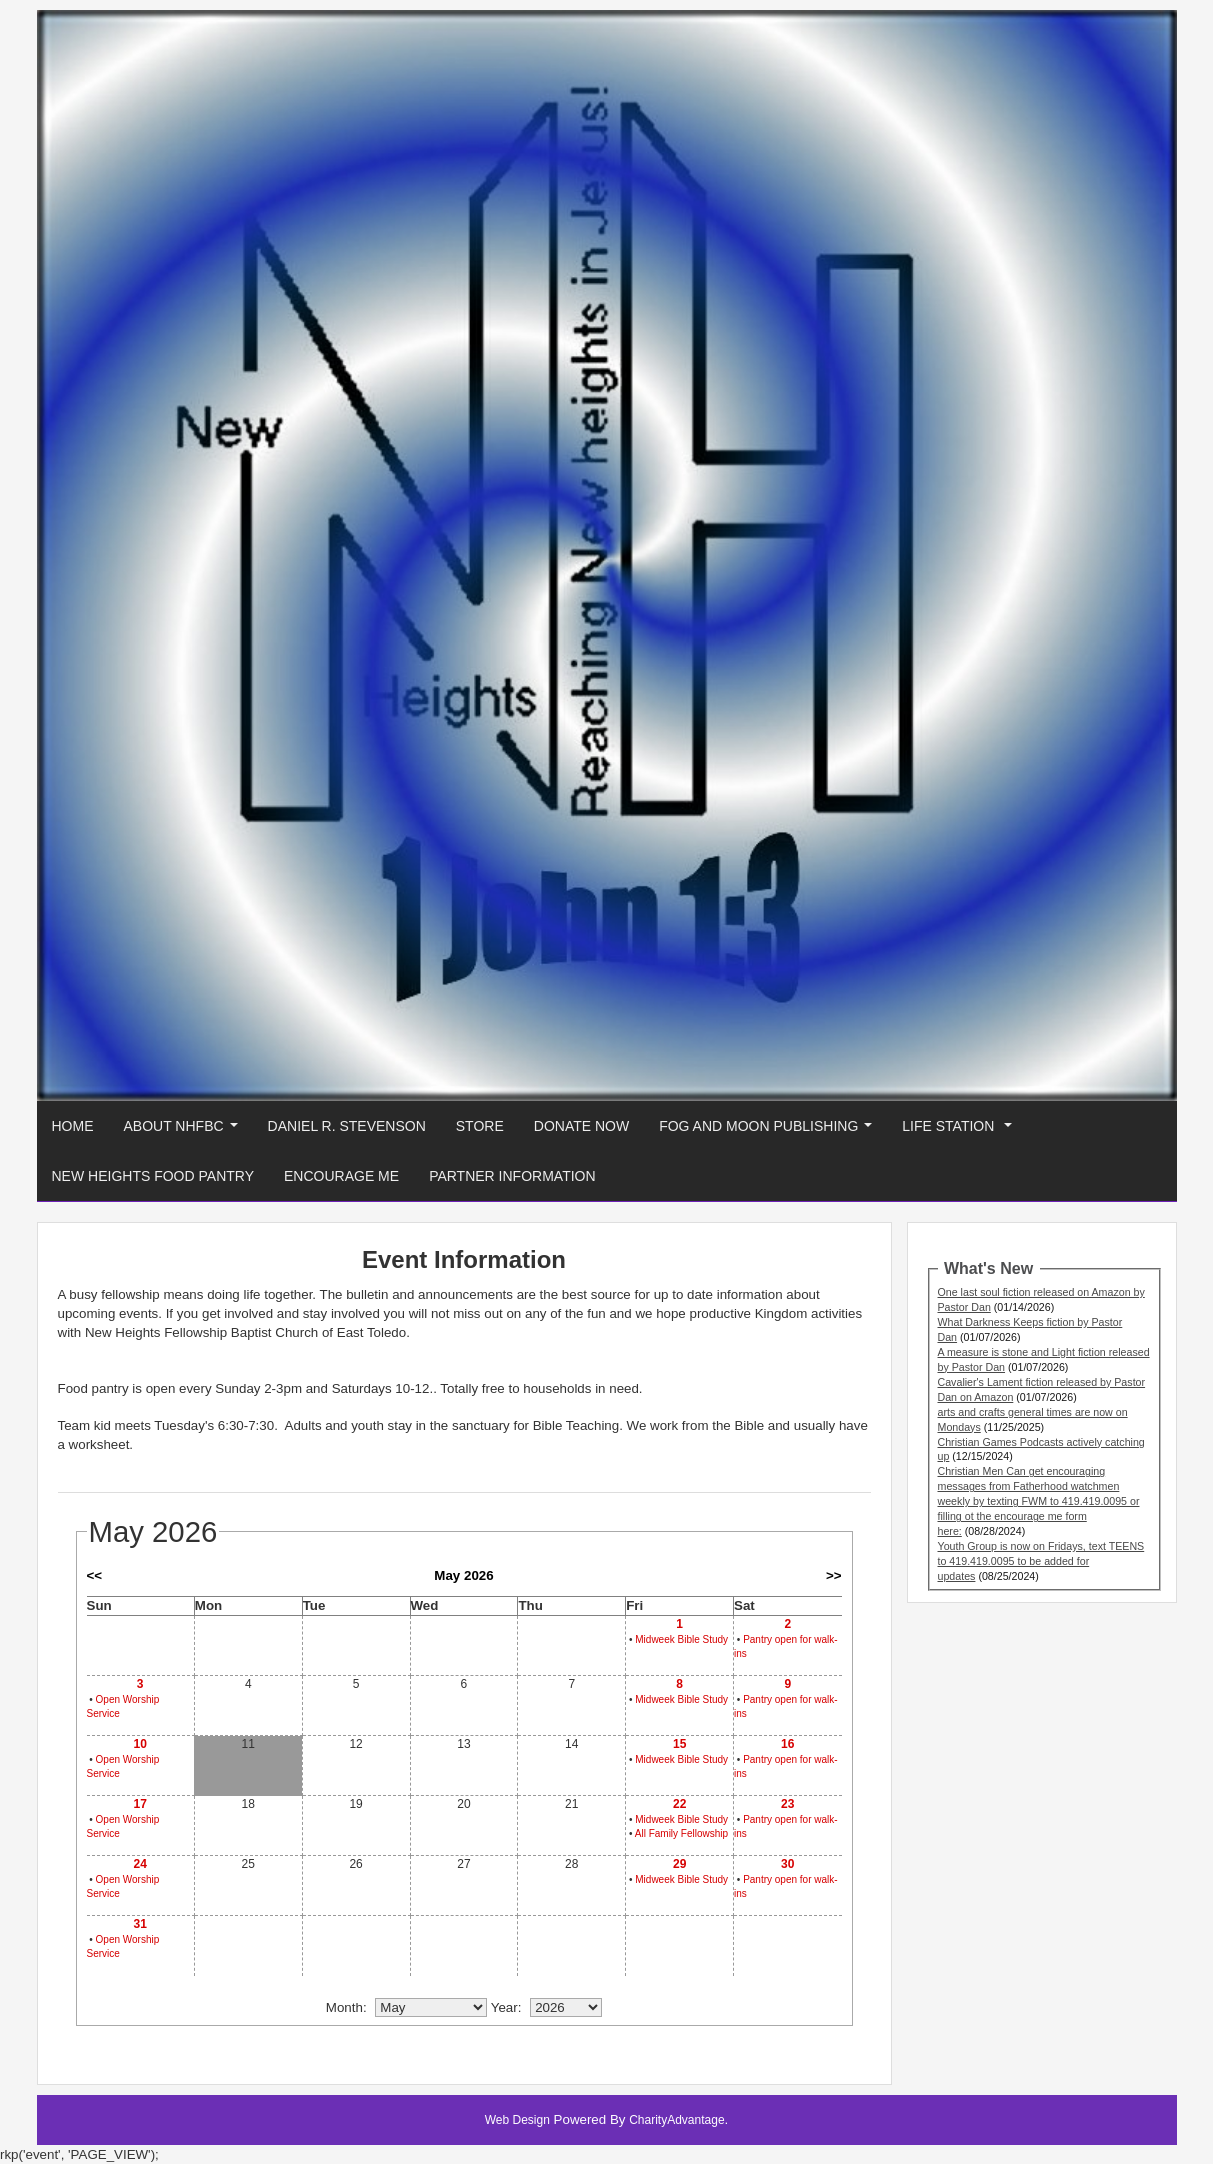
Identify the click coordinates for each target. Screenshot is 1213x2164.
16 (787, 1744)
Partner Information (512, 1176)
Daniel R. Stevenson (347, 1126)
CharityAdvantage (676, 2120)
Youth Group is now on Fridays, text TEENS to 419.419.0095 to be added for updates (1041, 1561)
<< (95, 1575)
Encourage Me (341, 1176)
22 (679, 1804)
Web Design (517, 2120)
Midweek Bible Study (681, 1639)
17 (139, 1804)
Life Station (961, 1131)
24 (139, 1864)
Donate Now (581, 1126)
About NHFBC (185, 1131)
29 (679, 1864)
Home (73, 1126)
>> (834, 1575)
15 (679, 1744)
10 (139, 1744)
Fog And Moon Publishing (769, 1131)
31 (139, 1924)
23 (787, 1804)
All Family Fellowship (681, 1833)
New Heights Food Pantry (153, 1176)
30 (787, 1864)
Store (480, 1126)
